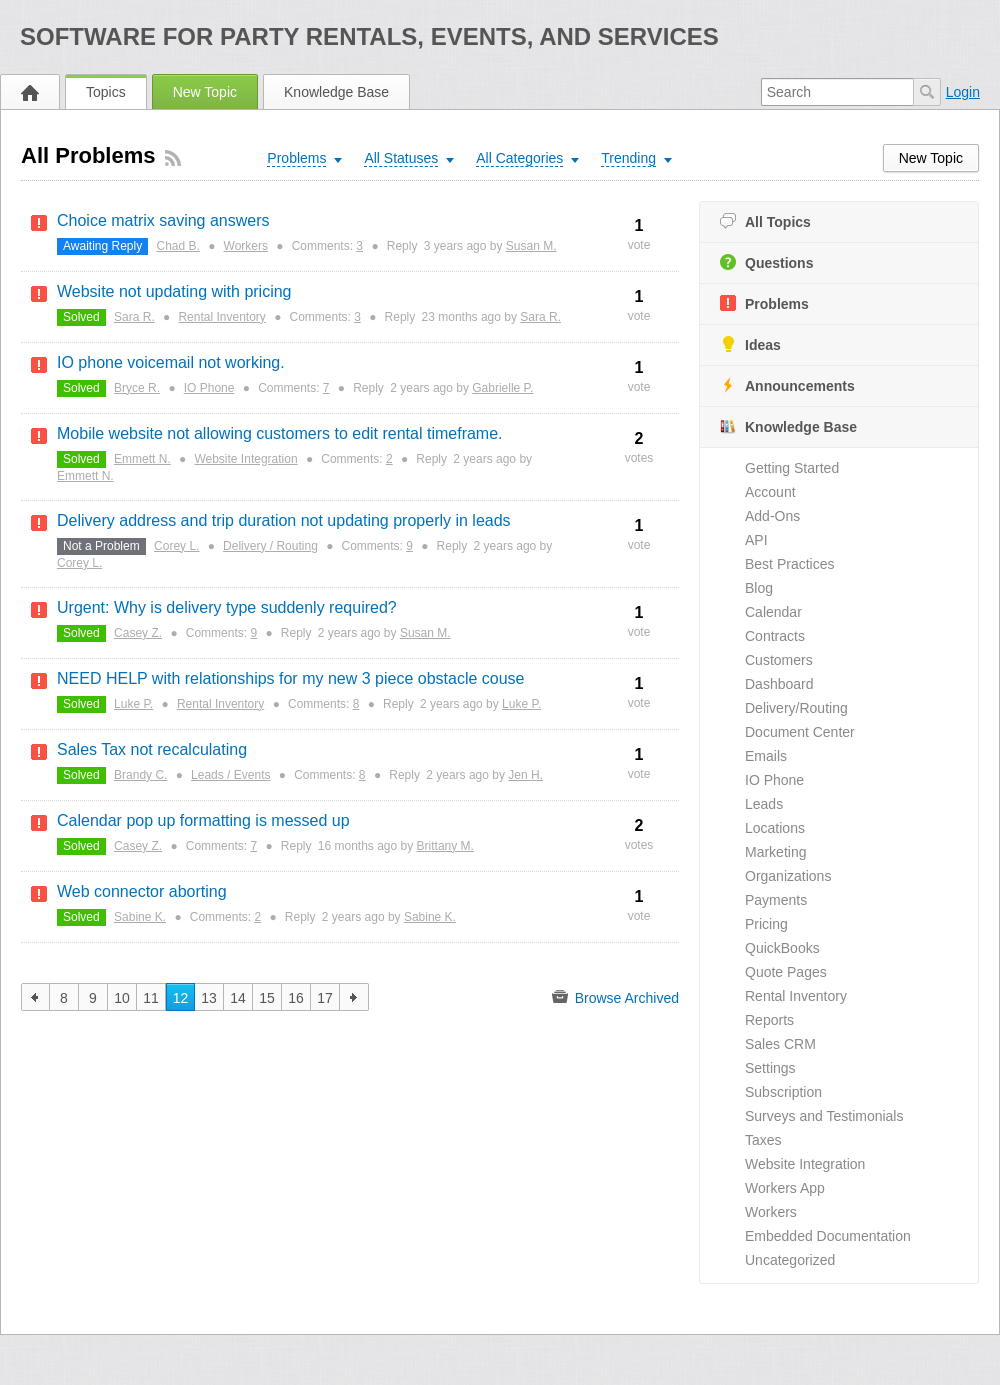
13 (209, 998)
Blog (759, 588)
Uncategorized (790, 1260)
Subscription (783, 1092)
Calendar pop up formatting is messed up (203, 820)
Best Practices (789, 564)
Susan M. (531, 246)
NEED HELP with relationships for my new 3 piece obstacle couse (290, 678)
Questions (766, 262)
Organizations (788, 876)
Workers (771, 1212)
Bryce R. (137, 388)
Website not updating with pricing (174, 291)
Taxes (763, 1140)
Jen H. (525, 775)
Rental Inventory (796, 996)
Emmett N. (142, 459)
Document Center (800, 732)
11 (151, 998)
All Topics (765, 221)
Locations (775, 828)
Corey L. (176, 546)
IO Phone (774, 780)
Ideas (750, 344)
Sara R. (134, 317)
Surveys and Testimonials (824, 1116)
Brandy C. (140, 775)
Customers (779, 660)
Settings (770, 1068)
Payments (776, 900)
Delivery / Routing (270, 546)
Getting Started (792, 468)
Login (963, 92)
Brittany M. (445, 846)
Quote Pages (786, 972)
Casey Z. (138, 633)
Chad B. (178, 246)
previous (35, 997)
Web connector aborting (142, 891)
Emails (766, 756)
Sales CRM (780, 1044)
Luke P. (133, 704)
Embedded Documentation (828, 1236)
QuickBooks (782, 948)
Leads (764, 804)
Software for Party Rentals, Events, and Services (369, 36)
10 (122, 998)
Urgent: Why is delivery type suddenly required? (227, 607)
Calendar (773, 612)
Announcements (787, 385)
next (354, 997)
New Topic (205, 92)
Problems (764, 303)
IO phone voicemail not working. (171, 362)
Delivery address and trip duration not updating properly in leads (284, 520)
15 (267, 998)
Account (770, 492)
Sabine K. (140, 917)
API (756, 540)
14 (238, 998)
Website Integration (805, 1164)
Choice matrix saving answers (163, 220)
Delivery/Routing (796, 708)
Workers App (785, 1188)
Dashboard (779, 684)
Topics (106, 92)
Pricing (766, 924)
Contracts (775, 636)
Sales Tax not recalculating (152, 749)
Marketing (775, 852)
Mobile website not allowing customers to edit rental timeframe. (280, 433)
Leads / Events (230, 775)
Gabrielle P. (502, 388)
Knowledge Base (336, 92)
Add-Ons (772, 516)
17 (325, 998)
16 (296, 998)
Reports (769, 1020)
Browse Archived (615, 997)
